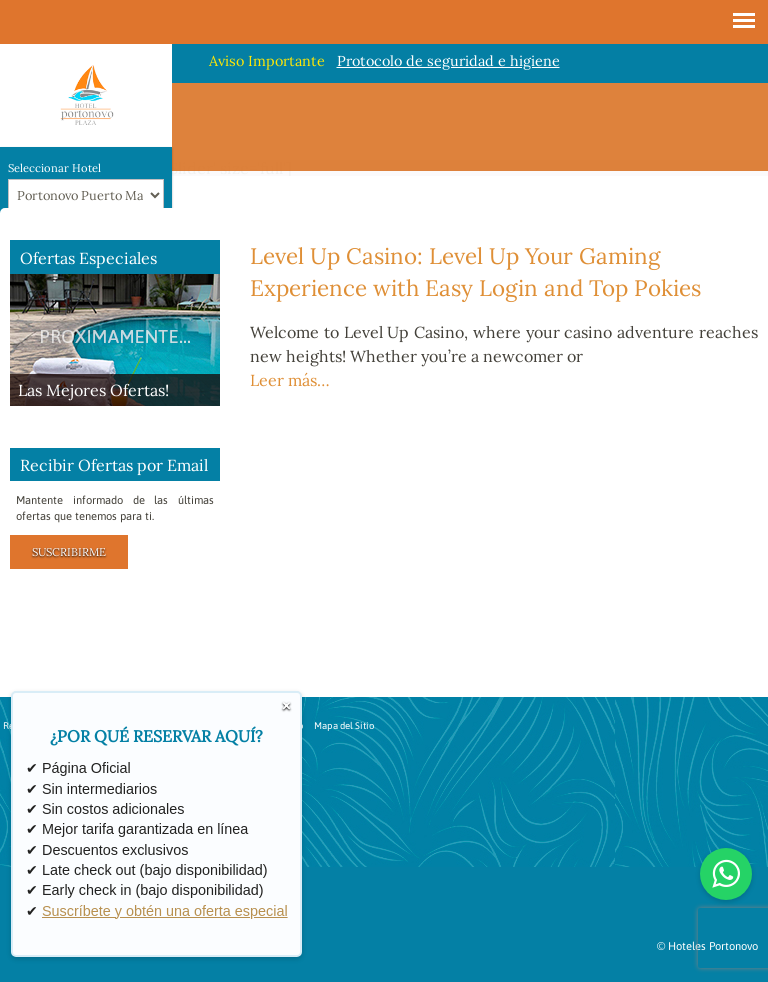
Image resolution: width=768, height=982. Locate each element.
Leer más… (290, 380)
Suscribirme (69, 552)
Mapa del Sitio (344, 725)
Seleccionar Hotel (54, 168)
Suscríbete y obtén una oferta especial (165, 911)
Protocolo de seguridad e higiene (448, 61)
